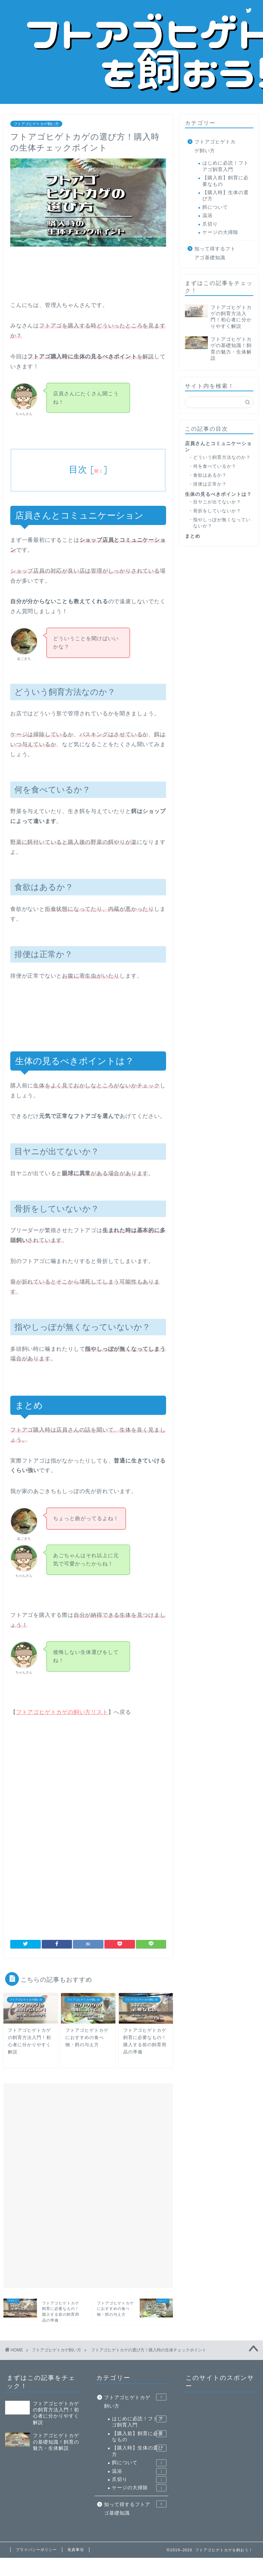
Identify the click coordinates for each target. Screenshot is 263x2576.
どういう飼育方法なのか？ (222, 457)
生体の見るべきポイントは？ (218, 494)
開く (98, 471)
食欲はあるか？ (210, 475)
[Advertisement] (130, 273)
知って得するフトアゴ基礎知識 (215, 253)
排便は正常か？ (210, 484)
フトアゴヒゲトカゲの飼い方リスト (62, 1712)
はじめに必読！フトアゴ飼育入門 (225, 166)
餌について (215, 207)
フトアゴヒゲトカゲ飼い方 (36, 124)
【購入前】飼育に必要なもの (225, 181)
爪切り (210, 224)
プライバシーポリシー (36, 2550)
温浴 (207, 215)
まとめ (192, 536)
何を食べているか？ (214, 466)
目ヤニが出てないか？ (217, 501)
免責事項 (75, 2550)
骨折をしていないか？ (217, 510)
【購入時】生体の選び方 (225, 195)
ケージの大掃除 (220, 232)
